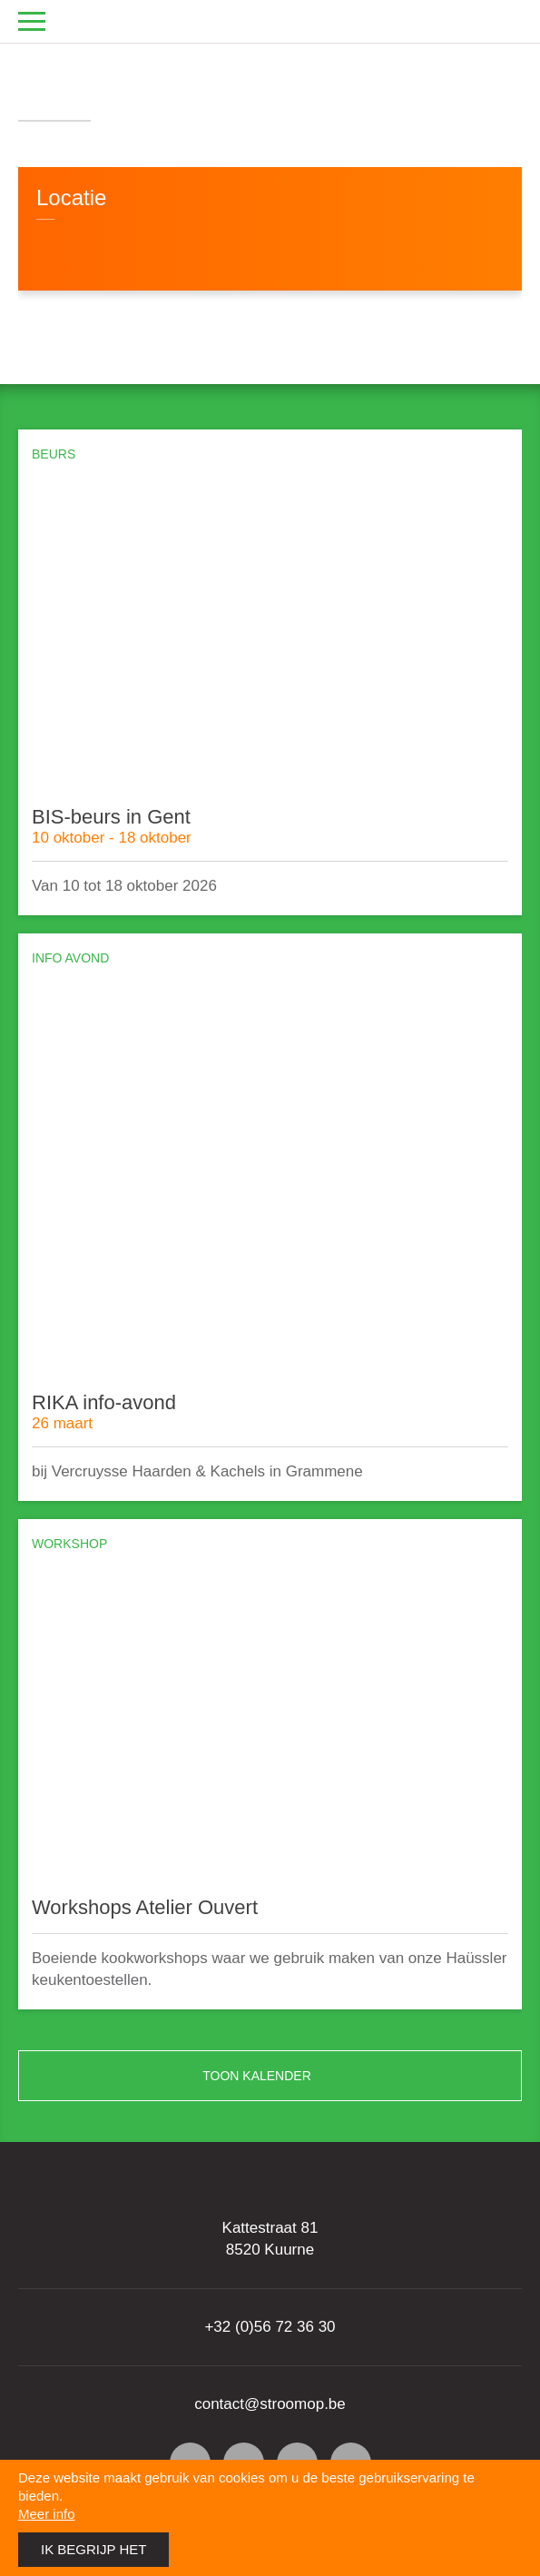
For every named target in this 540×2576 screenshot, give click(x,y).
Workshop (69, 1544)
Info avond (70, 958)
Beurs (53, 454)
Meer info (46, 2514)
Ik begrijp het (93, 2549)
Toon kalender (354, 2076)
